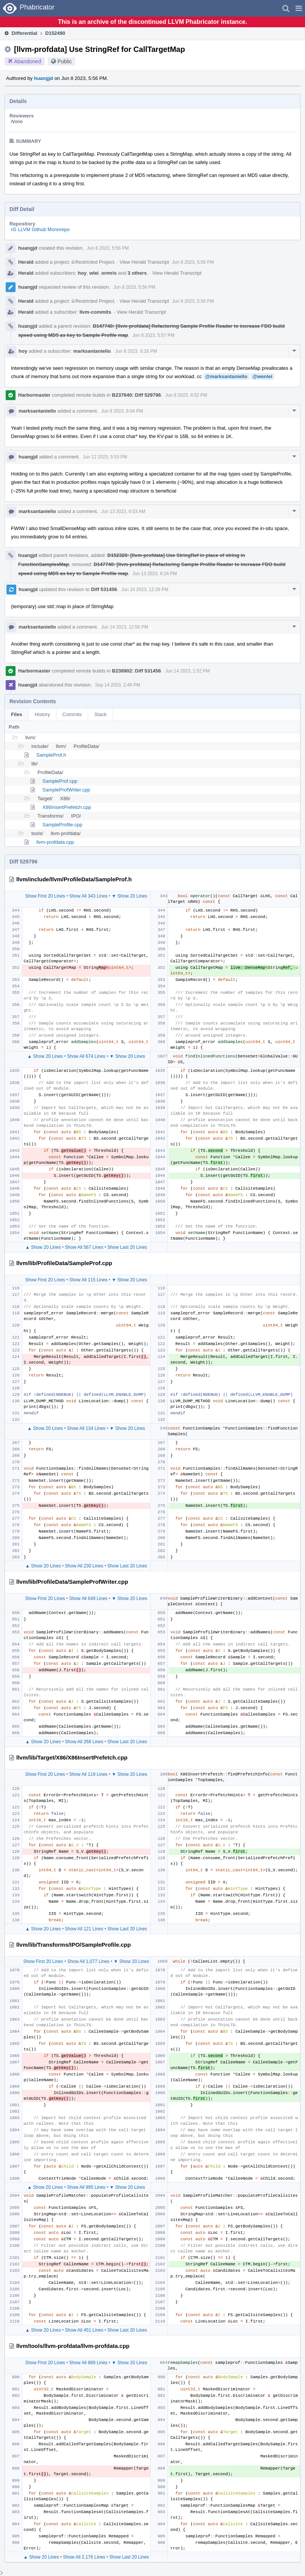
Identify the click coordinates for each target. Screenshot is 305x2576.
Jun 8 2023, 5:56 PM (108, 248)
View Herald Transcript (144, 262)
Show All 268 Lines (84, 1741)
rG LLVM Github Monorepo (40, 229)
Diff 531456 (104, 589)
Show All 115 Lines (88, 1280)
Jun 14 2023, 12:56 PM (124, 627)
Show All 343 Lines (88, 896)
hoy (82, 273)
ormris (109, 273)
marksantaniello (92, 351)
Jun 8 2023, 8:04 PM (122, 411)
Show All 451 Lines (84, 2330)
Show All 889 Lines (88, 2362)
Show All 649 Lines (88, 1598)
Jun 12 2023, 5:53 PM (105, 457)
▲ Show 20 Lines (45, 1056)
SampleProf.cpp (60, 781)
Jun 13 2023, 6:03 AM (123, 511)
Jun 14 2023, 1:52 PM (187, 671)
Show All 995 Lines (86, 2187)
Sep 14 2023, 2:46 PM (117, 685)
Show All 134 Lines (86, 1428)
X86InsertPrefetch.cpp (66, 807)
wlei (94, 273)
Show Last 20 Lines (127, 1247)
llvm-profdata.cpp (55, 842)
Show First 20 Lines (45, 896)
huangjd (43, 78)
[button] (299, 8)
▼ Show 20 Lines (129, 896)
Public (65, 61)
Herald (25, 262)
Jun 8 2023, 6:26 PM (136, 351)
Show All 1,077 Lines (88, 1961)
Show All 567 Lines (84, 1247)
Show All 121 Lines (84, 1929)
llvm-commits (95, 312)
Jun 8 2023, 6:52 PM (186, 395)
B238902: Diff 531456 (136, 671)
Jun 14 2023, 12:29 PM (144, 589)
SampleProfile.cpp (62, 824)
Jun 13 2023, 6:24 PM (154, 573)
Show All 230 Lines (84, 1566)
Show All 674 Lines (86, 1056)
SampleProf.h (51, 755)
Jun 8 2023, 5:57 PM (153, 335)
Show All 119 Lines (88, 1774)
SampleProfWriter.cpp (66, 790)
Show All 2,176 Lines (84, 2557)
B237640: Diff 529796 (136, 395)
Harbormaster (34, 395)
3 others (137, 273)
